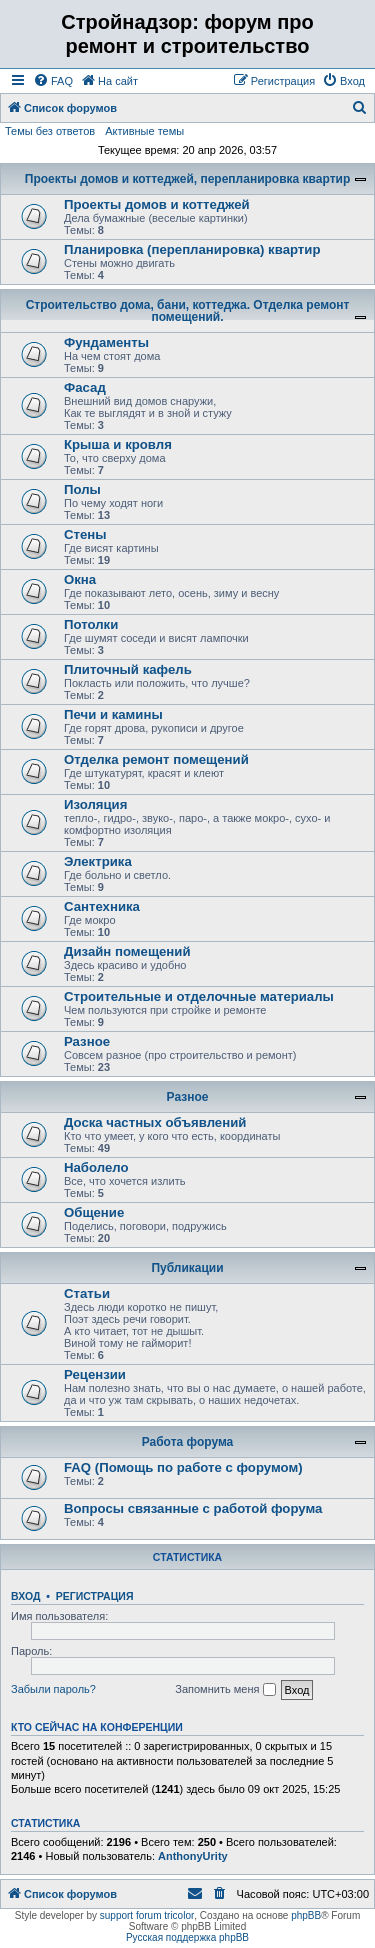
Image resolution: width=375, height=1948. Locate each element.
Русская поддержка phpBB (187, 1937)
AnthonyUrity (193, 1856)
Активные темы (144, 131)
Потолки (91, 624)
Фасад (85, 387)
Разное (87, 1041)
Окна (80, 579)
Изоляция (95, 804)
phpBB (306, 1915)
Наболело (96, 1167)
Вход (25, 1596)
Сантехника (102, 906)
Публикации (187, 1268)
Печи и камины (113, 714)
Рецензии (95, 1374)
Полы (82, 489)
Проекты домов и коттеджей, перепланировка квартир (187, 179)
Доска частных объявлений (155, 1122)
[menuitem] (53, 81)
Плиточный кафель (128, 669)
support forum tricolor (147, 1915)
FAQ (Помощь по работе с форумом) (183, 1467)
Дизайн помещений (127, 951)
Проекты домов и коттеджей (157, 204)
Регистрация (95, 1596)
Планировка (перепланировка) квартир (192, 249)
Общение (94, 1212)
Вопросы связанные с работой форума (193, 1508)
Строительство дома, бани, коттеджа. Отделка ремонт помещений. (188, 311)
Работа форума (188, 1442)
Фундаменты (106, 342)
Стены (85, 534)
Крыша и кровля (118, 444)
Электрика (98, 861)
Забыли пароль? (53, 1689)
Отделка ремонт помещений (156, 759)
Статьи (87, 1293)
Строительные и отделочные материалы (199, 996)
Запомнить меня (225, 1690)
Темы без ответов (50, 131)
